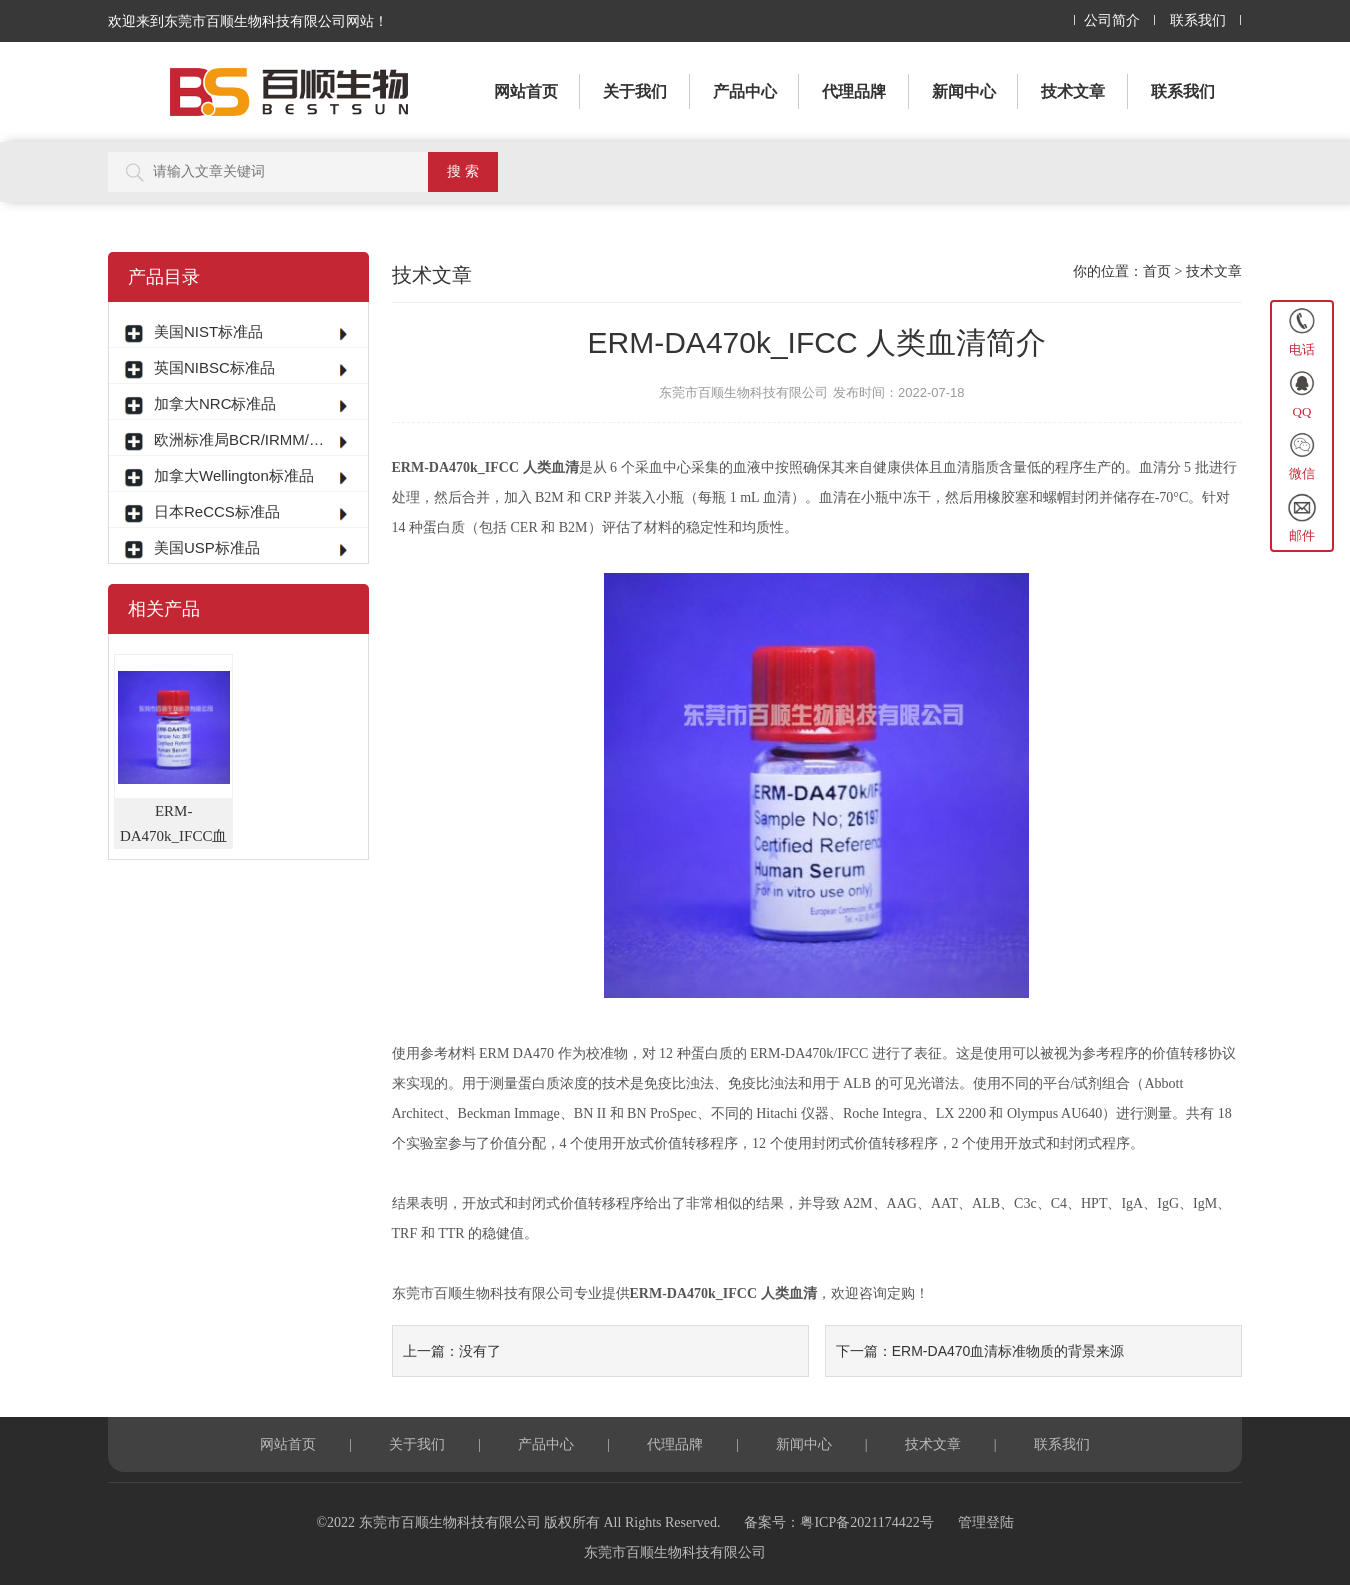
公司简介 (1112, 20)
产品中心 (745, 91)
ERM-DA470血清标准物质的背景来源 (1008, 1351)
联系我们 (1198, 20)
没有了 (480, 1351)
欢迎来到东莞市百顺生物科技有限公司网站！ (248, 21)
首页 (1157, 271)
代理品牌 (854, 91)
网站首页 (526, 91)
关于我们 (635, 91)
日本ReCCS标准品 (217, 511)
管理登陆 (986, 1522)
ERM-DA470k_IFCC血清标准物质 (174, 826)
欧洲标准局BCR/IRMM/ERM (241, 439)
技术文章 (1073, 91)
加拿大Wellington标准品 (234, 475)
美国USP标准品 (207, 547)
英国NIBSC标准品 (214, 367)
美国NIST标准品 (208, 331)
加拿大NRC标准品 (215, 403)
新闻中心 (964, 91)
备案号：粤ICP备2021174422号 (838, 1522)
